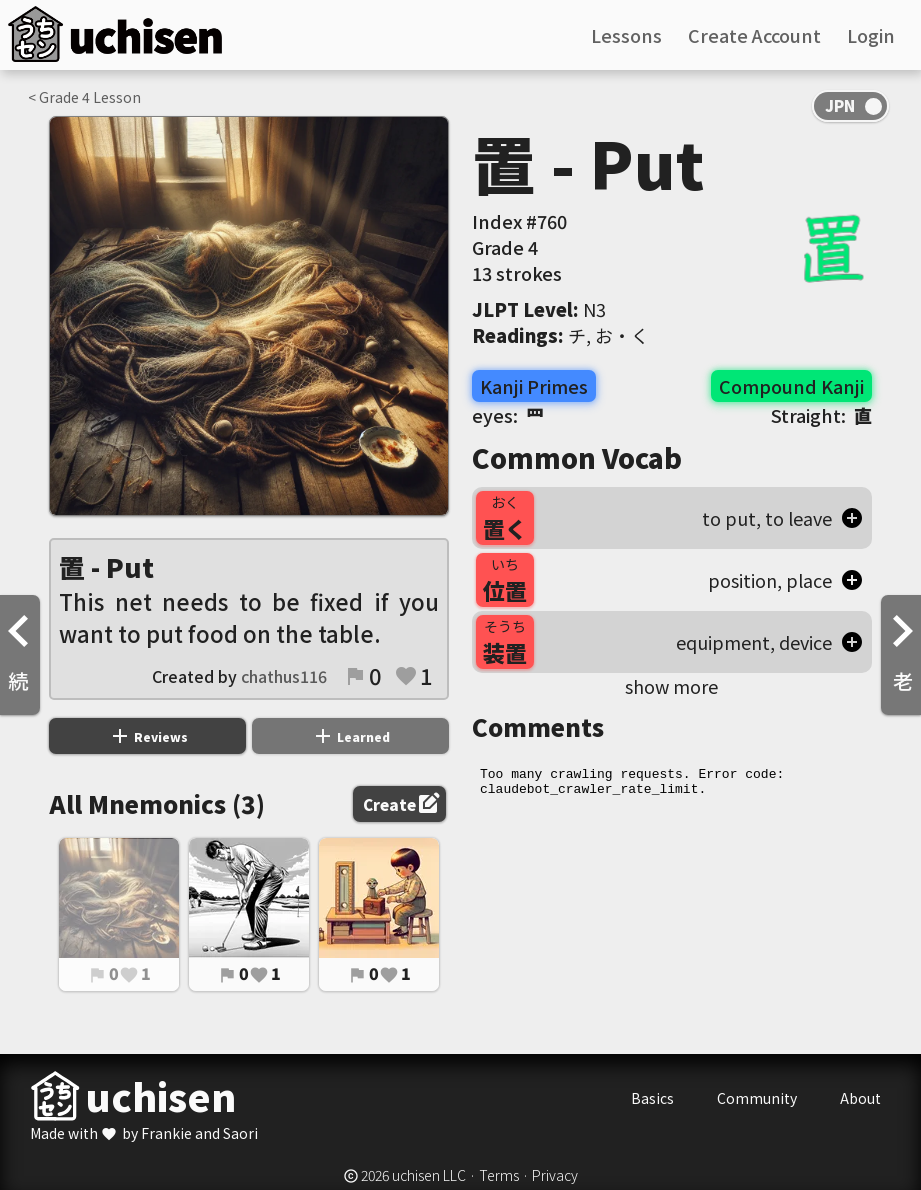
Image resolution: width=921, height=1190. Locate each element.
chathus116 (284, 676)
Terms (499, 1175)
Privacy (555, 1175)
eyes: (508, 415)
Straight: (821, 415)
